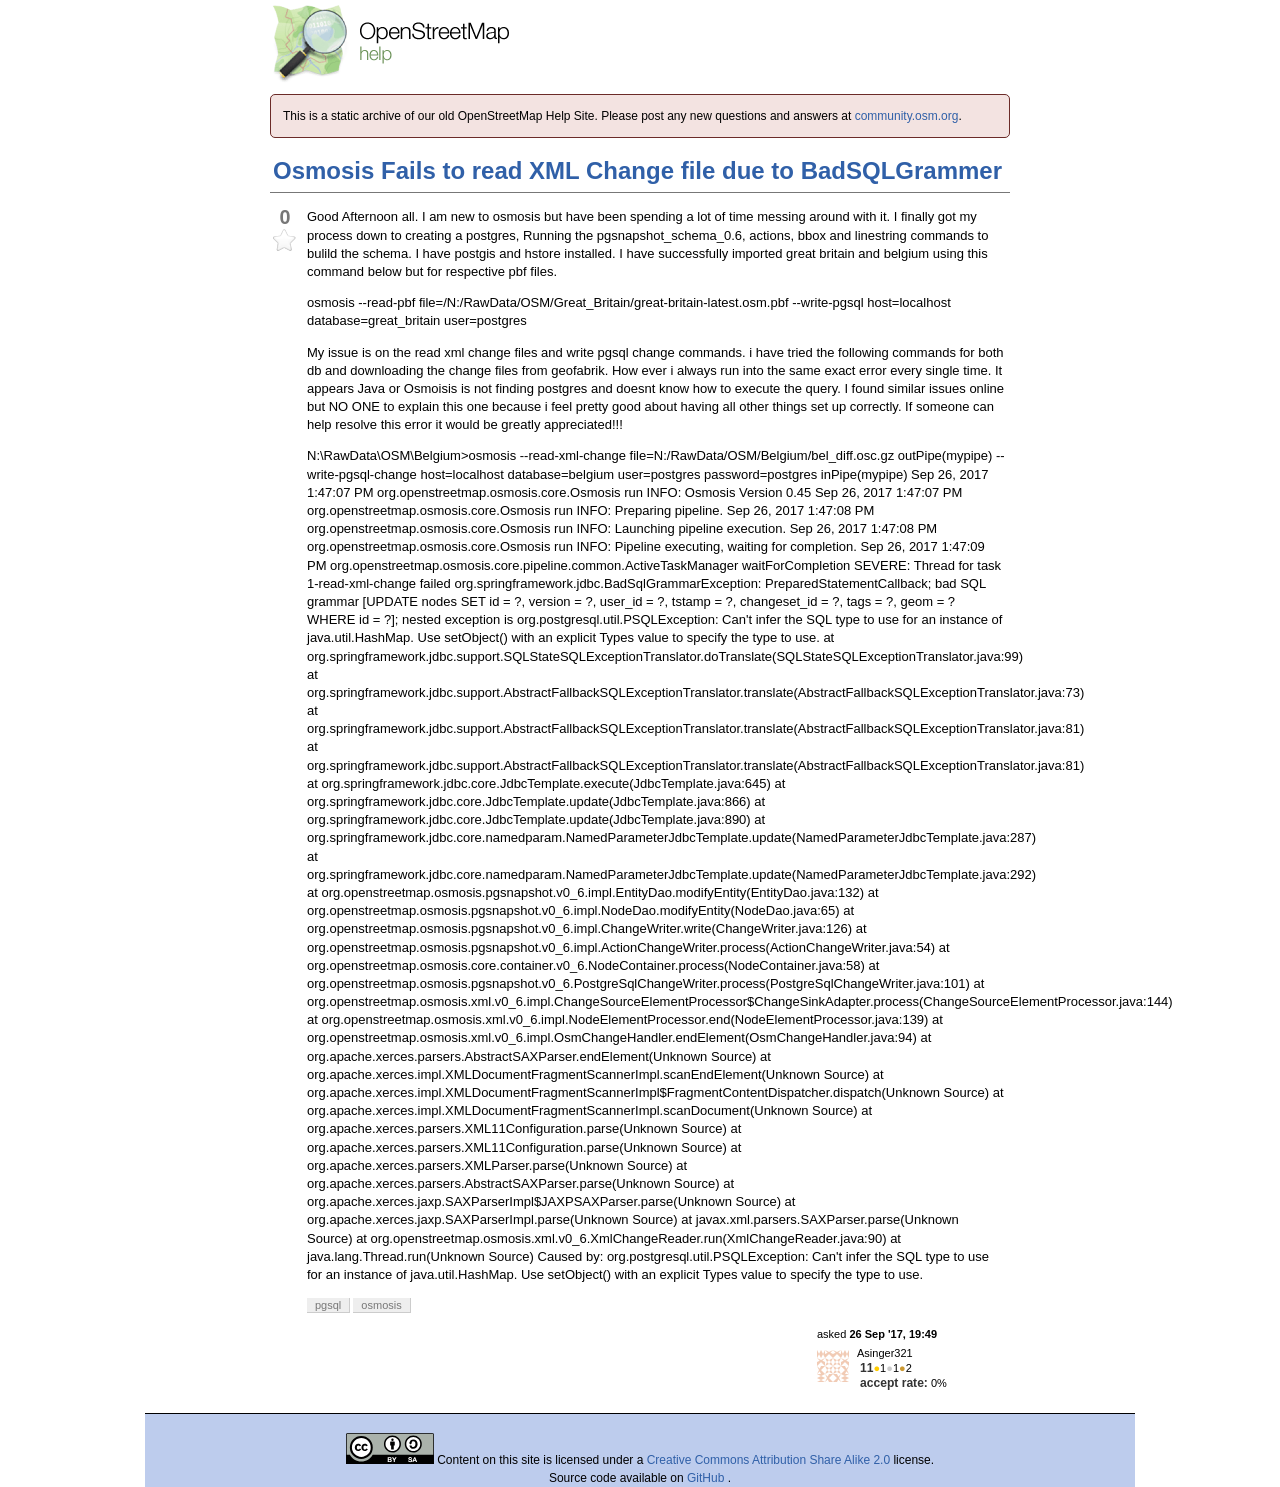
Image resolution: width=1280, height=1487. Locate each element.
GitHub (707, 1478)
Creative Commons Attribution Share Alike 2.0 (768, 1460)
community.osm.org (907, 116)
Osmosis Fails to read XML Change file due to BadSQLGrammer (637, 170)
